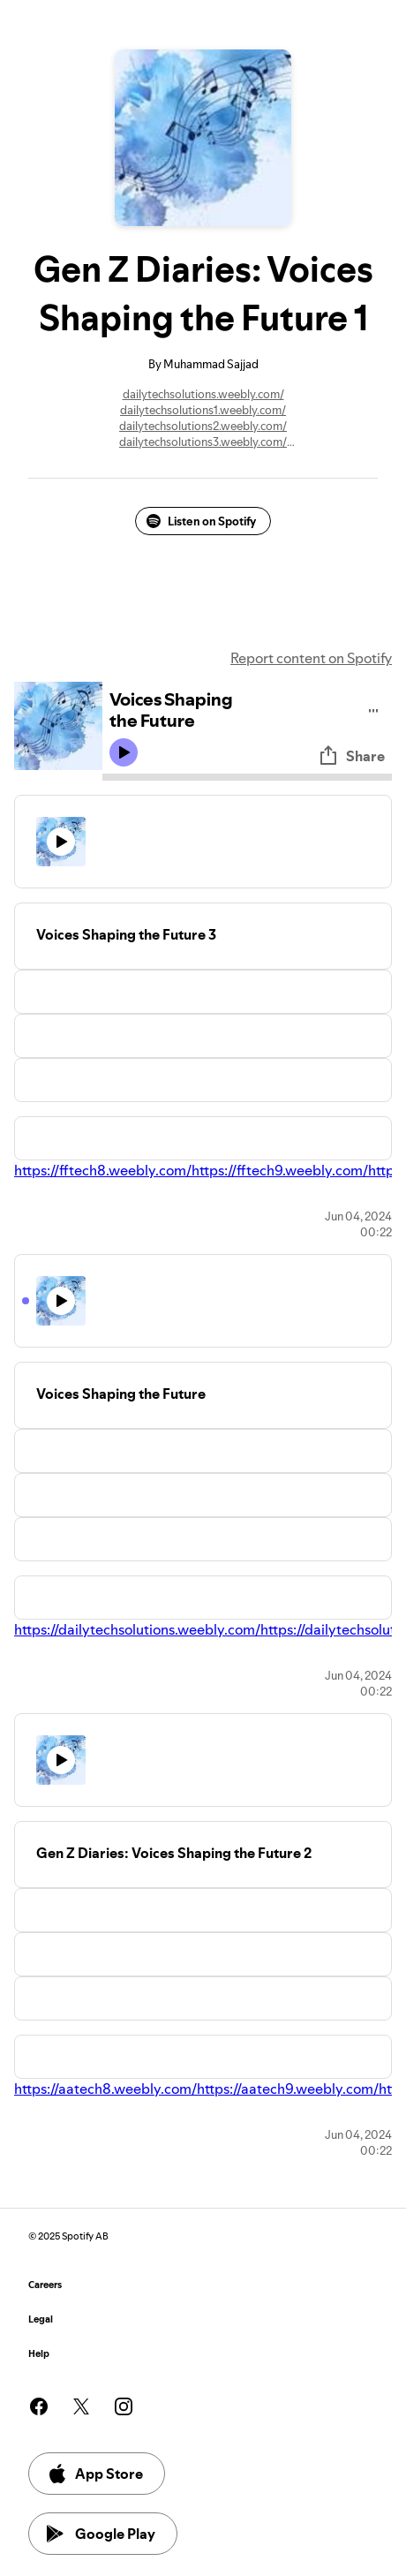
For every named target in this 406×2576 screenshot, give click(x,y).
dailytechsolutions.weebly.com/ (203, 394)
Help (38, 2354)
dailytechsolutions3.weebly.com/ (203, 441)
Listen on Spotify (201, 521)
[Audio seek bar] (247, 777)
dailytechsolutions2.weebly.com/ (203, 426)
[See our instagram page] (123, 2406)
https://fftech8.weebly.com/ (103, 1170)
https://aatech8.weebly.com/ (105, 2088)
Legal (40, 2319)
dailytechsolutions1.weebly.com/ (203, 410)
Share (351, 756)
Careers (45, 2285)
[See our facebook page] (38, 2406)
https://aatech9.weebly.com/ (288, 2088)
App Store (95, 2473)
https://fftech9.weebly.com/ (280, 1170)
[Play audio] (374, 708)
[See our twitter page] (81, 2406)
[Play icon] (123, 752)
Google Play (101, 2533)
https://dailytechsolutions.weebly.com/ (137, 1629)
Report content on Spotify (311, 658)
